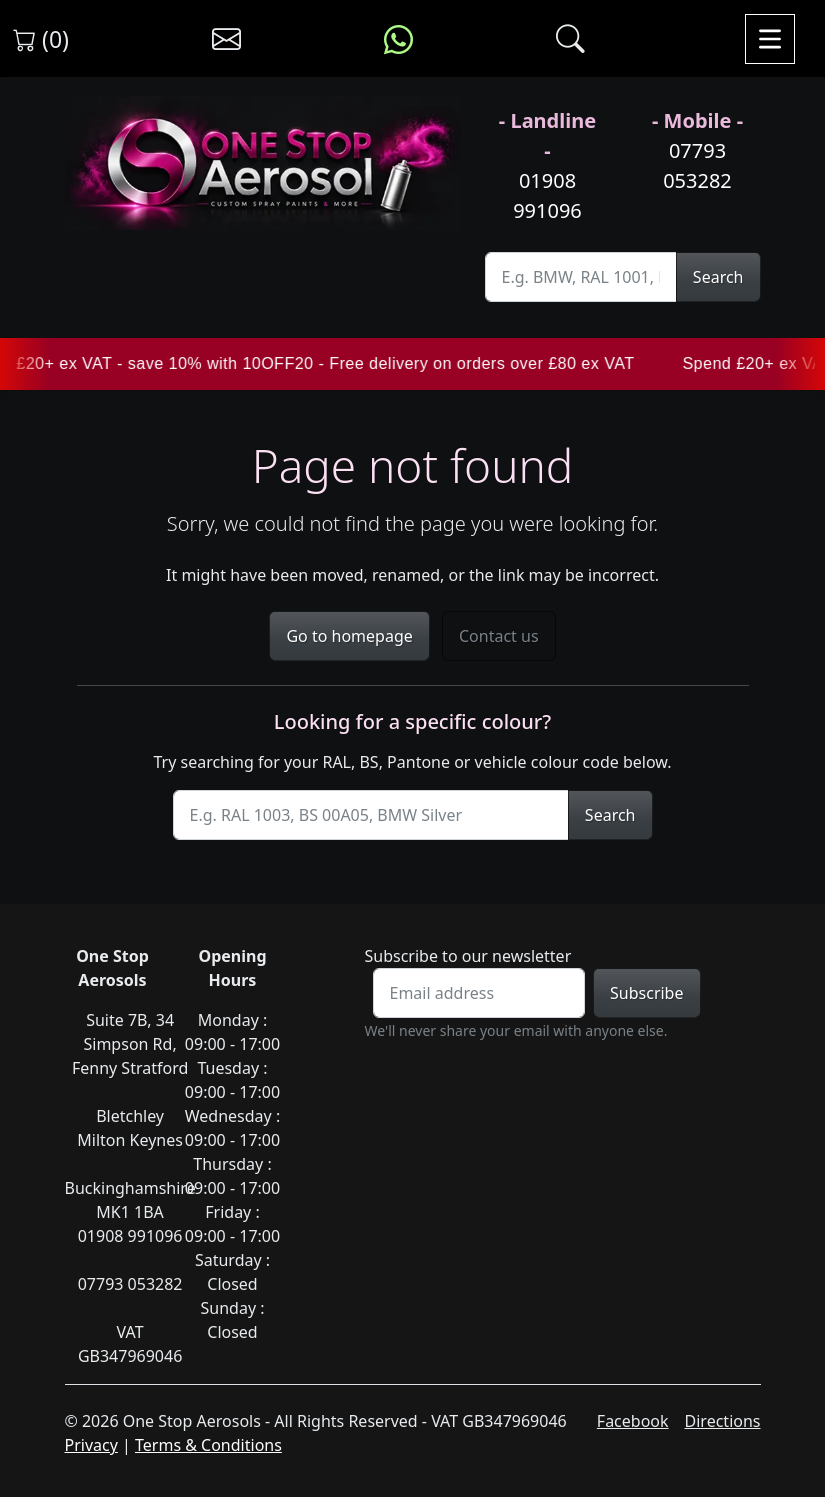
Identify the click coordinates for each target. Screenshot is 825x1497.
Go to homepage (349, 636)
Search (718, 277)
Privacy (91, 1445)
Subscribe (646, 993)
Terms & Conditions (208, 1445)
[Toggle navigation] (770, 39)
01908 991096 (547, 195)
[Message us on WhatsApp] (398, 39)
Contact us (499, 636)
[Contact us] (226, 39)
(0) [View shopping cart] (41, 39)
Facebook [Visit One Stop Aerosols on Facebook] (633, 1421)
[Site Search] (581, 277)
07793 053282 (697, 165)
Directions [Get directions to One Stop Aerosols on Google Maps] (723, 1421)
